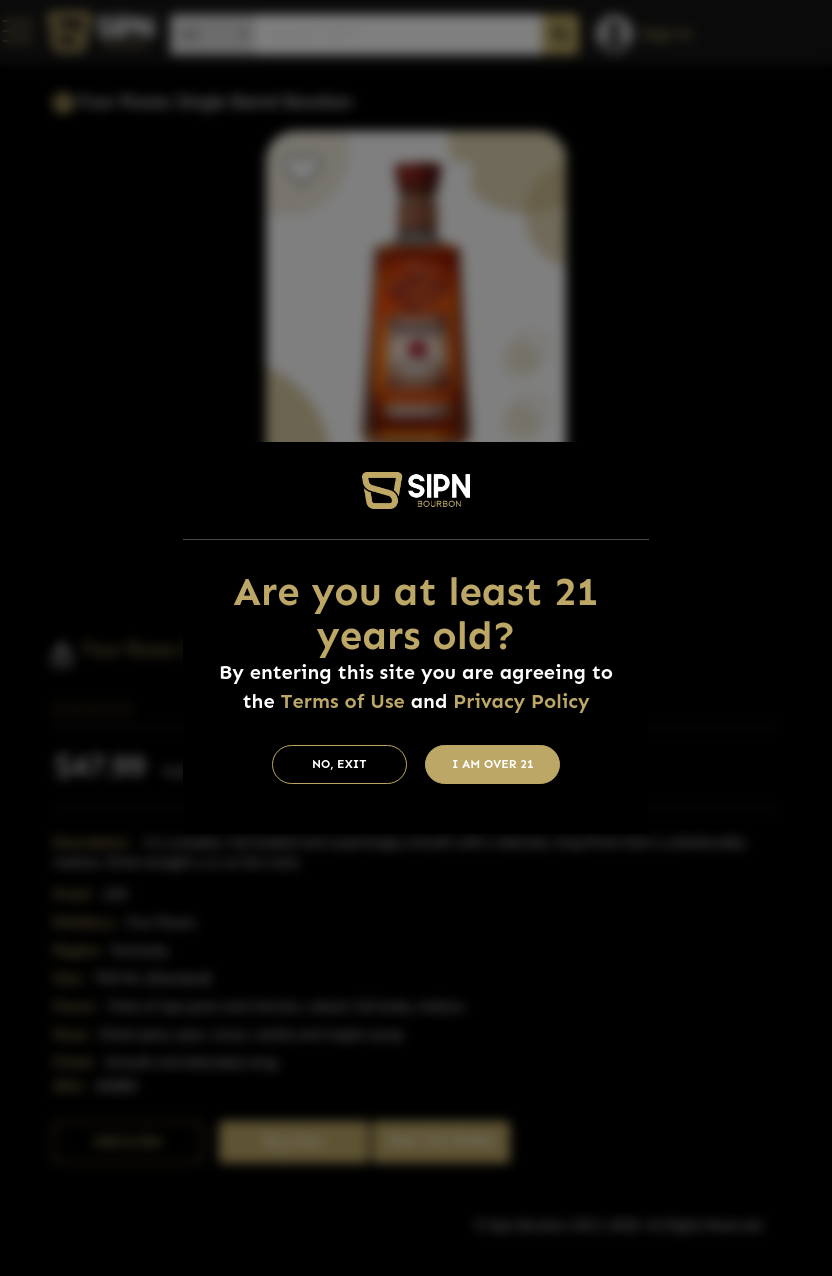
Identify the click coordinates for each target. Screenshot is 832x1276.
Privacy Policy (521, 701)
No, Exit (339, 764)
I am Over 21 (493, 764)
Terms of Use (343, 701)
